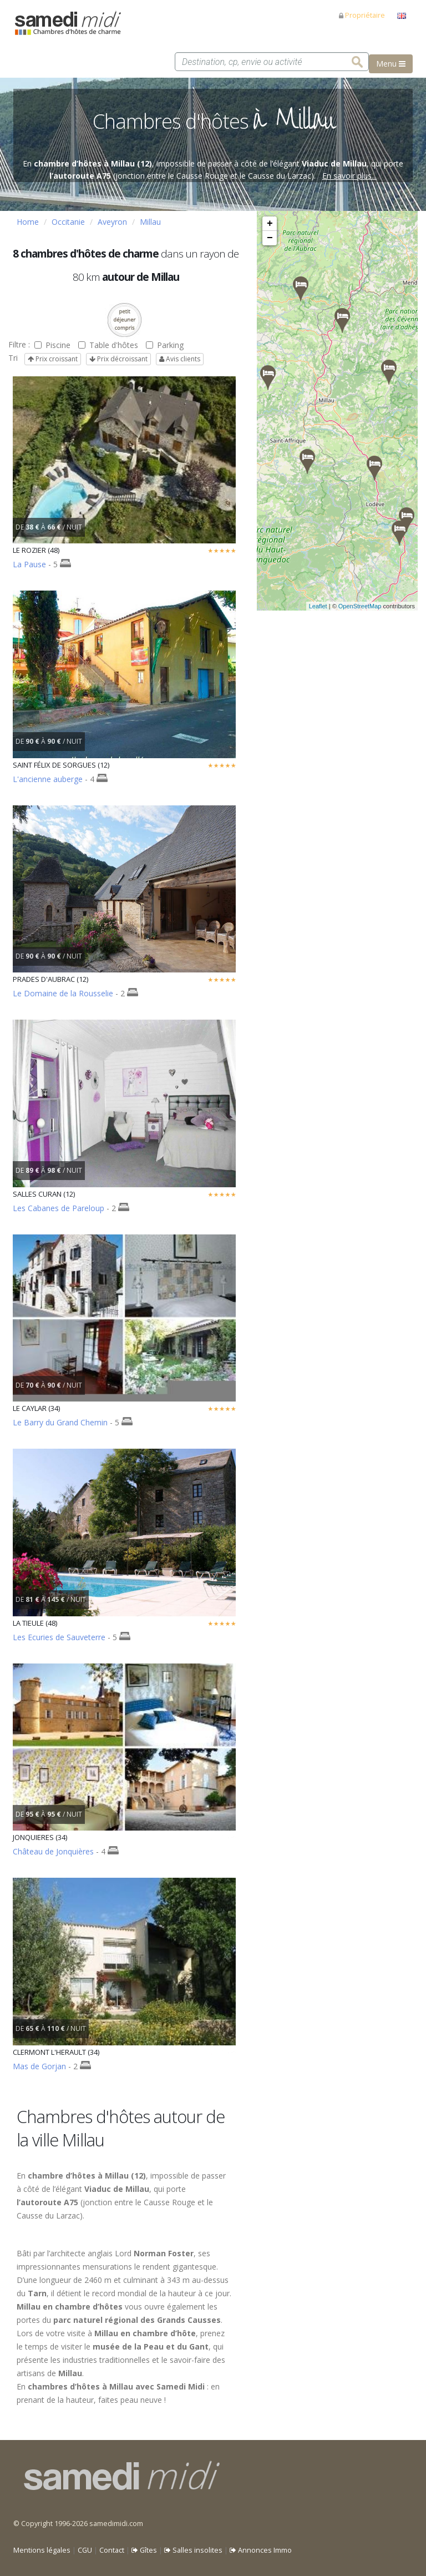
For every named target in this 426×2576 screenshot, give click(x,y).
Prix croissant (53, 359)
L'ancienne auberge (48, 779)
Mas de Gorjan (39, 2066)
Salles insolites (193, 2550)
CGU (85, 2550)
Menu (390, 63)
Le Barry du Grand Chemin (60, 1422)
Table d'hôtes (108, 345)
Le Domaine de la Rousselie (63, 993)
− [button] (270, 238)
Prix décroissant (118, 359)
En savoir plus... (349, 175)
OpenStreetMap (360, 606)
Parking (165, 345)
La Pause (29, 564)
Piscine (52, 345)
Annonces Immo (261, 2550)
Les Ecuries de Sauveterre (59, 1637)
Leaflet (318, 606)
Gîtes (144, 2550)
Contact (111, 2550)
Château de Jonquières (53, 1851)
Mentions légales (41, 2550)
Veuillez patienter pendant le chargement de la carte (336, 410)
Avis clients (179, 359)
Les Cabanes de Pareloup (58, 1208)
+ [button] (270, 223)
